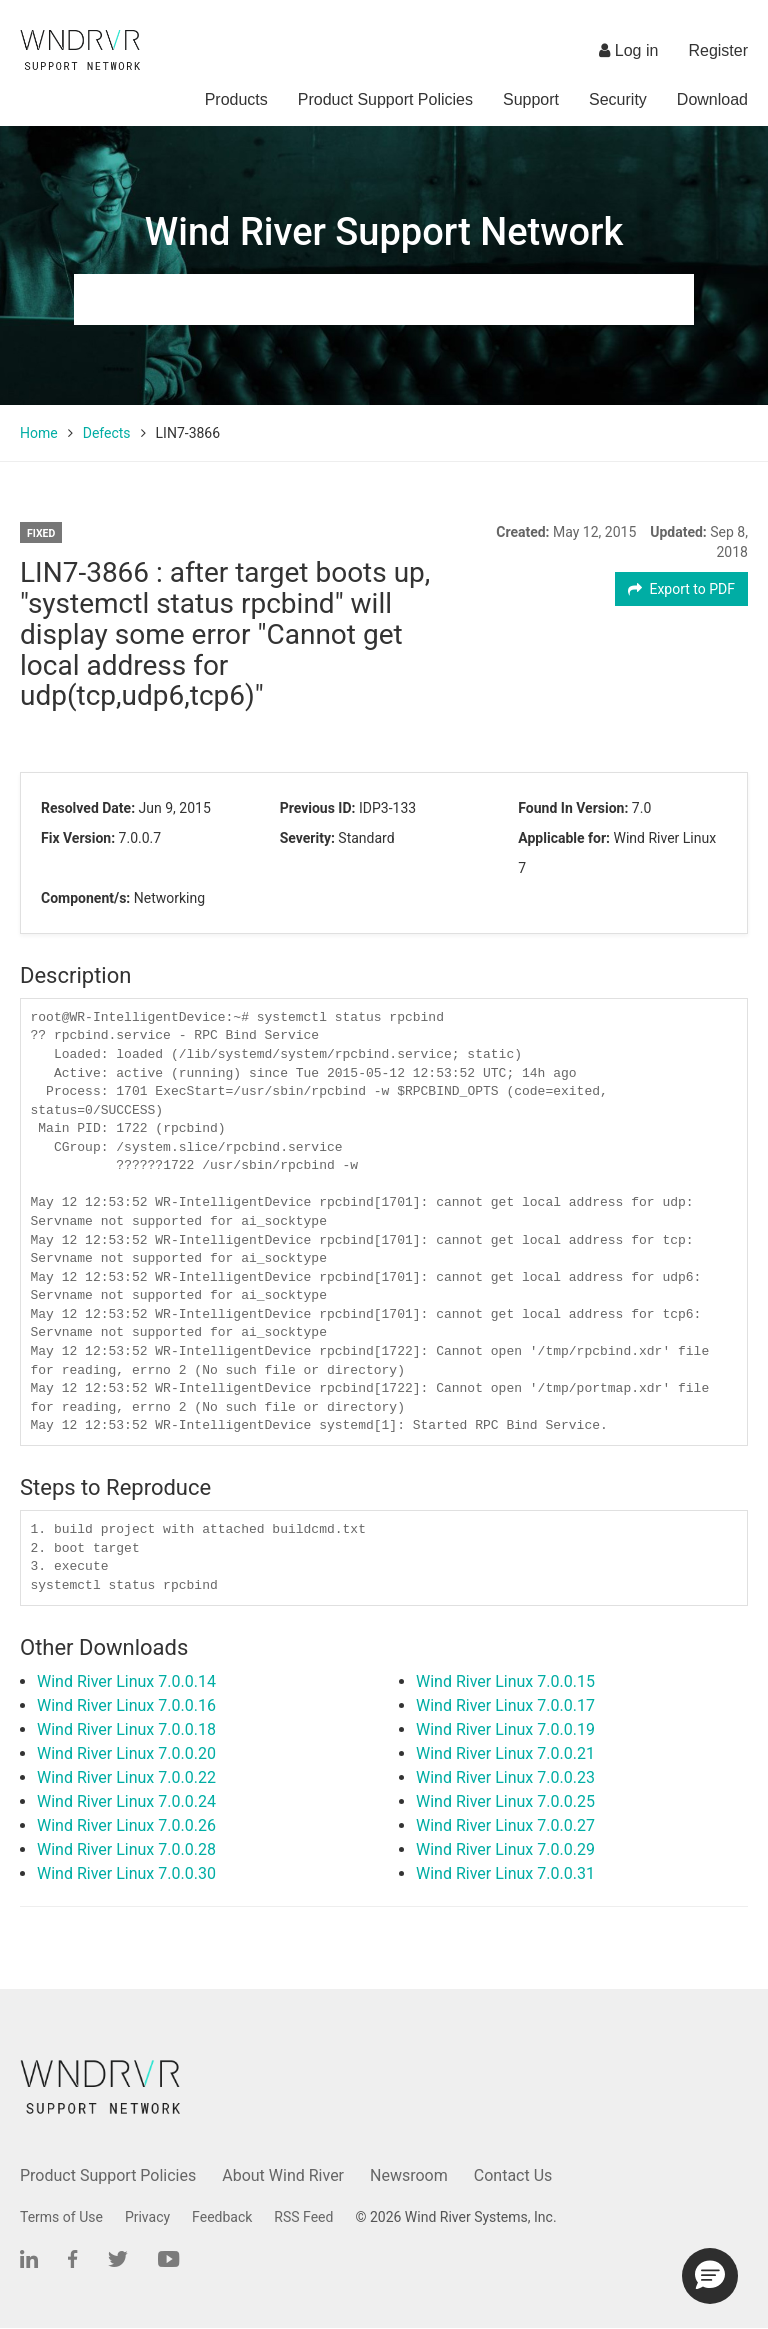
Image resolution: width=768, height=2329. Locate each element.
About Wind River (283, 2175)
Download (712, 99)
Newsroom (409, 2175)
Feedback (222, 2217)
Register (718, 50)
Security (618, 99)
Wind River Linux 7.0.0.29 (505, 1849)
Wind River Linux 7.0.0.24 (126, 1801)
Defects (107, 433)
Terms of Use (61, 2217)
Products (236, 99)
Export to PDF (681, 589)
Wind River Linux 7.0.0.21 (505, 1753)
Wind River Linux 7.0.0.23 (505, 1777)
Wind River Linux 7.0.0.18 (126, 1729)
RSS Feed (303, 2217)
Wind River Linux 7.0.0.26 (126, 1825)
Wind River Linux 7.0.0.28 (126, 1849)
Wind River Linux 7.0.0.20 (126, 1753)
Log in (628, 50)
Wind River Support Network (384, 232)
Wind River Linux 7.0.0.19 (505, 1729)
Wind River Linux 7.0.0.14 (126, 1681)
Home (39, 433)
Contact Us (513, 2175)
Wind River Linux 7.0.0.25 (505, 1801)
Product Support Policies (385, 99)
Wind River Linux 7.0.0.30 (126, 1873)
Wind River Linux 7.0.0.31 (505, 1873)
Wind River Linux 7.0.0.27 (505, 1825)
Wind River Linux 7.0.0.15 (505, 1681)
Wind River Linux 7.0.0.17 (505, 1705)
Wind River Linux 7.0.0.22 (126, 1777)
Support (531, 99)
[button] (710, 2276)
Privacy (147, 2217)
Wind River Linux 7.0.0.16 (126, 1705)
